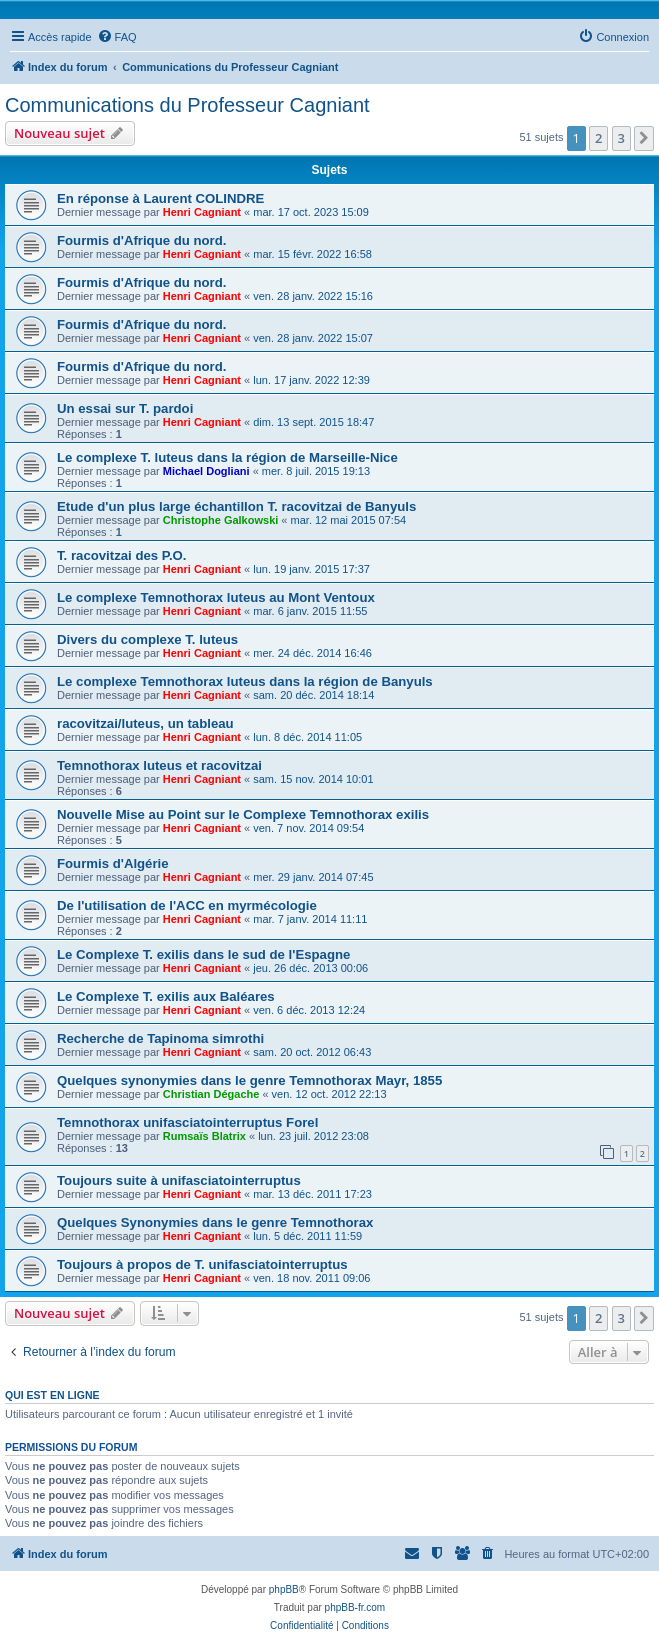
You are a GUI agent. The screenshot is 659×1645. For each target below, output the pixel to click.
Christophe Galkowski (221, 520)
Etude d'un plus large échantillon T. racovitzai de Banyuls (236, 506)
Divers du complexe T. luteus (147, 639)
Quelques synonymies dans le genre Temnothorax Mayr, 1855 (249, 1080)
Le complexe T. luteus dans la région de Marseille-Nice (227, 457)
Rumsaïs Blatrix (204, 1136)
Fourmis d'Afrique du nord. (141, 240)
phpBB (284, 1589)
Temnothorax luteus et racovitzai (159, 765)
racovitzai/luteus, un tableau (145, 723)
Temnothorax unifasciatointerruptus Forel (187, 1122)
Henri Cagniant (202, 212)
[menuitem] (117, 37)
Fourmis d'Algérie (113, 863)
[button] (644, 138)
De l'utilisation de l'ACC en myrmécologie (187, 905)
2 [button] (598, 138)
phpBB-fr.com (355, 1607)
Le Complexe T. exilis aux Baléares (166, 996)
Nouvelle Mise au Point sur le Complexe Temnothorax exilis (243, 814)
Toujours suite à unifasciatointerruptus (179, 1180)
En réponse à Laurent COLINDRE (160, 198)
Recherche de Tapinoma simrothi (160, 1038)
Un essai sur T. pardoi (125, 408)
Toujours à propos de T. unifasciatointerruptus (202, 1264)
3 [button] (621, 138)
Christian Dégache (211, 1094)
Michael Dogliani (206, 471)
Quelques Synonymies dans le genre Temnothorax (215, 1222)
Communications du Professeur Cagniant (187, 105)
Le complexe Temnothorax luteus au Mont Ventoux (216, 597)
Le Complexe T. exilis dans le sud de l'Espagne (203, 954)
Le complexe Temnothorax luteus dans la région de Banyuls (245, 681)
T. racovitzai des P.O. (122, 555)
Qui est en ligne (52, 1395)
